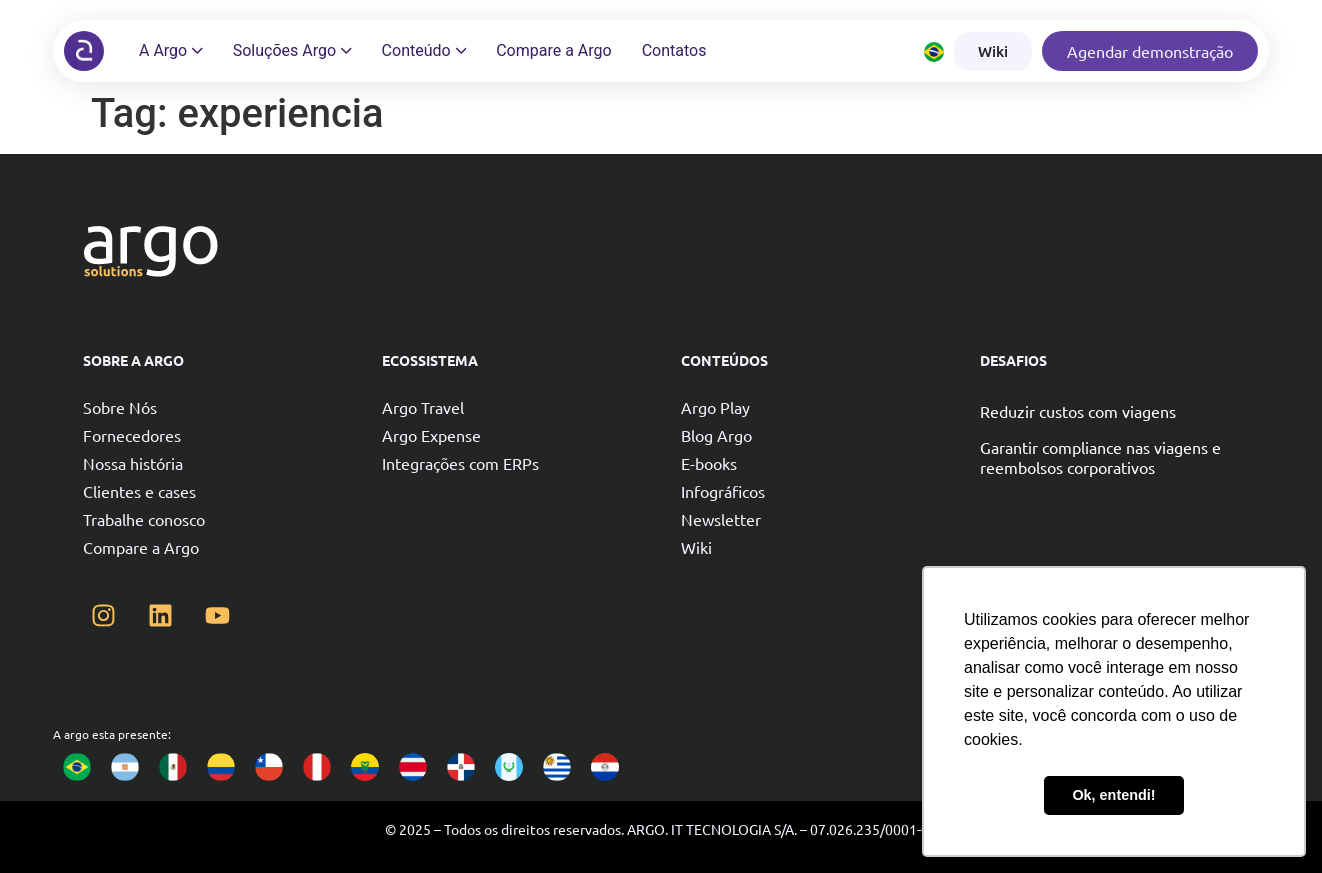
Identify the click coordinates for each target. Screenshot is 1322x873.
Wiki (696, 547)
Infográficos (723, 491)
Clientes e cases (139, 491)
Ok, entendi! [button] (1113, 795)
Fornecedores (132, 435)
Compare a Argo (141, 547)
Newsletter (721, 519)
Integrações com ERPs (460, 463)
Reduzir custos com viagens (1078, 411)
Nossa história (133, 463)
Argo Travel (423, 407)
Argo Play (715, 407)
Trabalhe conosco (144, 519)
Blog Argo (716, 435)
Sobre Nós (120, 407)
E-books (709, 463)
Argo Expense (431, 435)
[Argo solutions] (84, 51)
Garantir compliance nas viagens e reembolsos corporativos (1100, 457)
